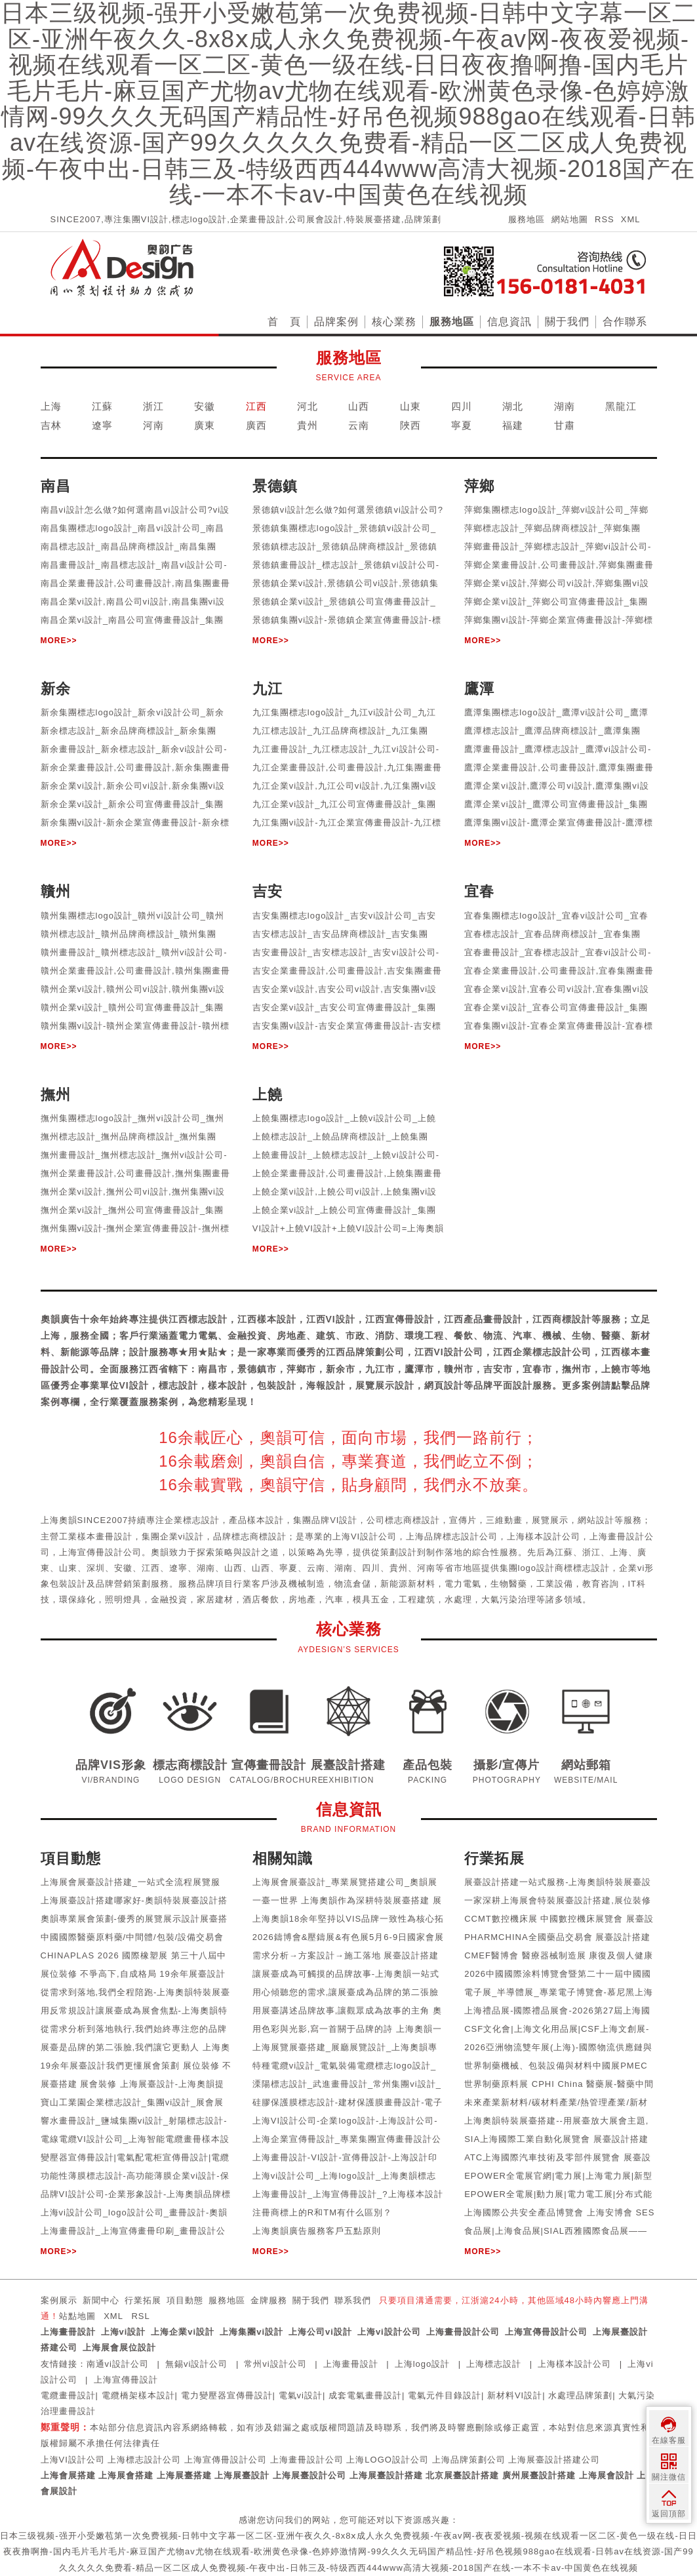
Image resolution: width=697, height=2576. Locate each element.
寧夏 (461, 425)
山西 (358, 406)
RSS (604, 219)
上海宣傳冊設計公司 (546, 2332)
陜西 (410, 425)
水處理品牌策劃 (580, 2395)
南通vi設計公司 (118, 2364)
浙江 (153, 406)
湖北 (512, 406)
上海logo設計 (422, 2364)
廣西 (256, 425)
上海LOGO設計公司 (387, 2460)
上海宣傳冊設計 (126, 2380)
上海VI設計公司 (73, 2460)
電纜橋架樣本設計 (138, 2395)
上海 (51, 406)
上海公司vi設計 (320, 2332)
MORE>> (59, 640)
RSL (140, 2316)
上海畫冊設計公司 (463, 2332)
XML (631, 219)
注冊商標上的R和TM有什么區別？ (322, 2212)
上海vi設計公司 (389, 2332)
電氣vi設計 (301, 2395)
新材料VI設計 (514, 2395)
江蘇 (102, 406)
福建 (512, 425)
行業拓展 (143, 2300)
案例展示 (59, 2300)
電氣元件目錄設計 (444, 2395)
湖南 (564, 406)
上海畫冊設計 (68, 2332)
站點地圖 (77, 2316)
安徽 (204, 406)
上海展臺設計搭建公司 (554, 2460)
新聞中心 (101, 2300)
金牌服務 (268, 2300)
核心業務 (394, 321)
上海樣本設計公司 (574, 2364)
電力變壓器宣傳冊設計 (227, 2395)
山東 (410, 406)
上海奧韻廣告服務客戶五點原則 (316, 2231)
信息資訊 (509, 321)
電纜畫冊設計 (68, 2395)
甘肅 (564, 425)
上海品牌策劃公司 (469, 2460)
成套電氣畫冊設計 (365, 2395)
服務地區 (526, 219)
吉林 (51, 425)
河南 (153, 425)
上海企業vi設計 (182, 2332)
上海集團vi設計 (251, 2332)
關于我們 (567, 321)
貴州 (307, 425)
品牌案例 (336, 321)
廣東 (204, 425)
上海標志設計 (493, 2364)
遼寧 (102, 425)
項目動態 (185, 2300)
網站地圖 (569, 219)
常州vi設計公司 (275, 2364)
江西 (256, 406)
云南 (358, 425)
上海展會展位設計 (119, 2347)
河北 (307, 406)
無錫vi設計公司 (196, 2364)
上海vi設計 (123, 2332)
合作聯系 (625, 321)
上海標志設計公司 (144, 2460)
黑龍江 (621, 406)
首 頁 (284, 321)
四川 (461, 406)
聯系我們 (352, 2300)
